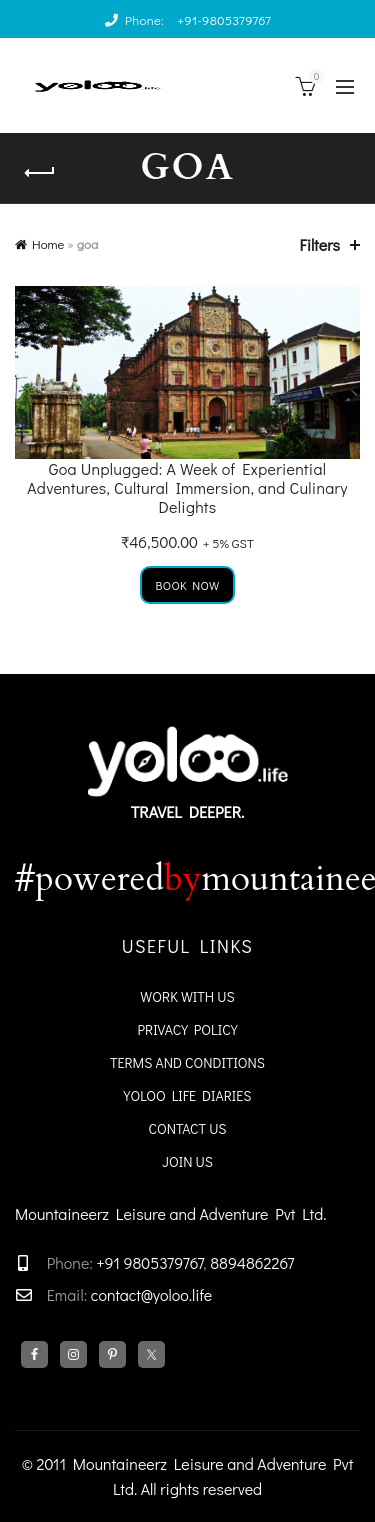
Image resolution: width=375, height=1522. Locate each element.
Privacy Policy (188, 1029)
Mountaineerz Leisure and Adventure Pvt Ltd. (170, 1213)
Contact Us (187, 1128)
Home (48, 243)
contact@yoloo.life (152, 1294)
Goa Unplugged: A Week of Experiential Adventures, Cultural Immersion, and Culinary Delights (187, 488)
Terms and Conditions (187, 1062)
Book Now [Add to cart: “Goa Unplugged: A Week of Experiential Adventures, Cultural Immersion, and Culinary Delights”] (188, 585)
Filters (320, 244)
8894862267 (252, 1262)
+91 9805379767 (148, 1262)
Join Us (187, 1161)
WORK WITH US (187, 996)
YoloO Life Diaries (188, 1095)
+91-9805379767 (224, 19)
